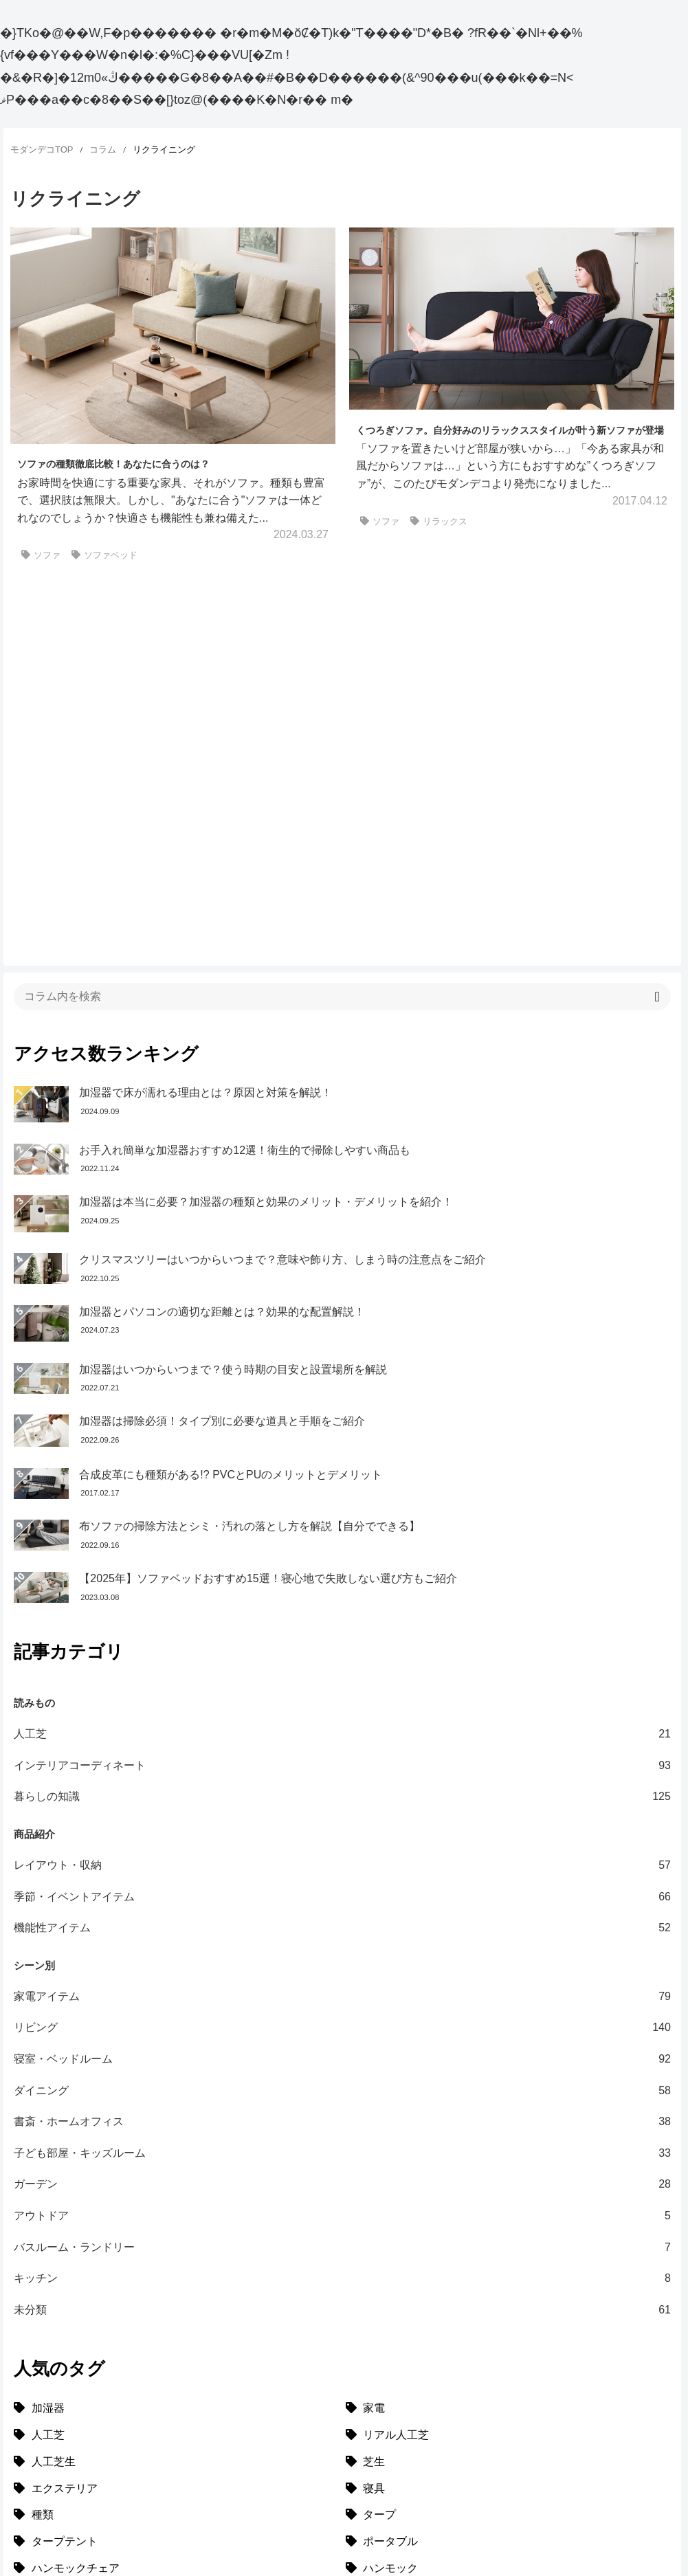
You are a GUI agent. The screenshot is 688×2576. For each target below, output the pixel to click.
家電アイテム (342, 1749)
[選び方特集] (52, 2422)
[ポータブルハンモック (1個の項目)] (176, 2402)
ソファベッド (104, 555)
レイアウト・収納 (342, 1618)
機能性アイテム (342, 1681)
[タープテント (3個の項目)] (176, 2295)
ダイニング (342, 1843)
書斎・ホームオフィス (342, 1875)
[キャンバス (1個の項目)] (508, 2348)
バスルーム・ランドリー (342, 2000)
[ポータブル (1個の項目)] (508, 2295)
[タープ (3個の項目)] (508, 2268)
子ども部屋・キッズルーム (342, 1906)
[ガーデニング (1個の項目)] (508, 2375)
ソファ (40, 555)
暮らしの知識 (342, 1550)
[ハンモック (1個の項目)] (508, 2321)
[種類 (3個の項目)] (176, 2268)
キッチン (342, 2031)
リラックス (438, 521)
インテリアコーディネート (342, 1518)
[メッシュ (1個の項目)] (176, 2348)
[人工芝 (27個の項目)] (176, 2188)
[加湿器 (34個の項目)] (176, 2161)
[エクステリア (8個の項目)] (176, 2242)
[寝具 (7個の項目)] (508, 2242)
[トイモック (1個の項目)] (508, 2402)
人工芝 (342, 1487)
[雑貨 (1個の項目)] (176, 2375)
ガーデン (342, 1937)
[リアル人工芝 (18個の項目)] (508, 2188)
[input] (342, 749)
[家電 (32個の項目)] (508, 2161)
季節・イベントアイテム (342, 1649)
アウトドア (342, 1968)
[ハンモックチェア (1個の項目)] (176, 2321)
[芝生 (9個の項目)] (508, 2215)
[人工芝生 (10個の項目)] (176, 2215)
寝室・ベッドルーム (342, 1812)
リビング (342, 1781)
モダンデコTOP (42, 149)
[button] (657, 749)
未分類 (342, 2063)
